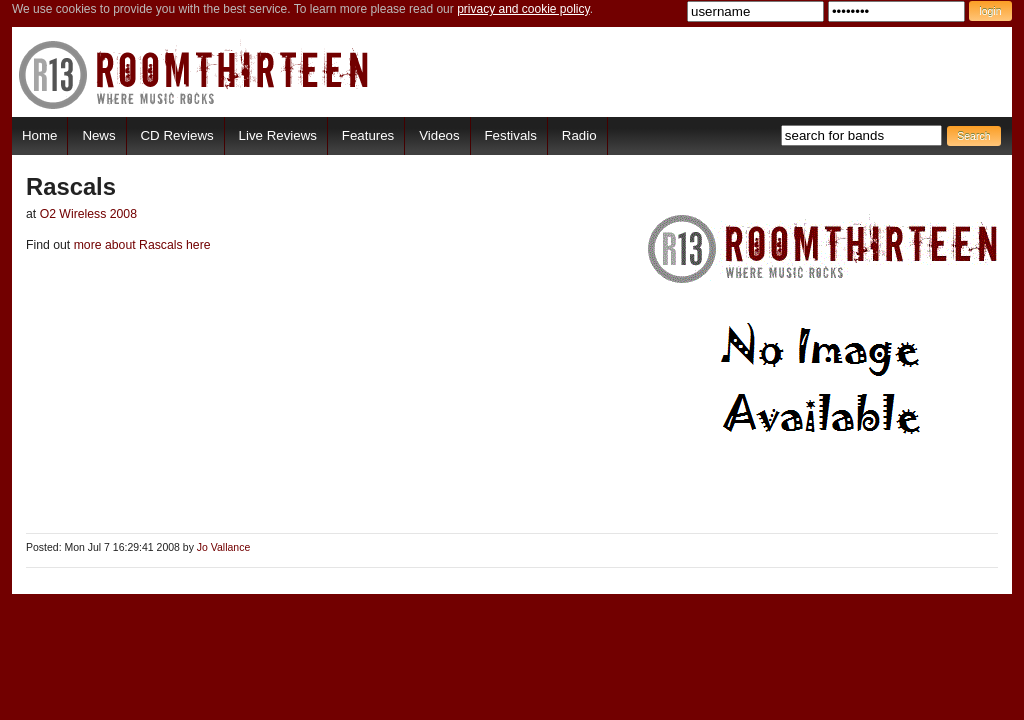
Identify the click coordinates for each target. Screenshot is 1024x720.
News (98, 135)
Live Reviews (278, 135)
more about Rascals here (140, 245)
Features (368, 135)
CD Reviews (177, 135)
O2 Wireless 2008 (88, 214)
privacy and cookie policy (523, 9)
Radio (579, 135)
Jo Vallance (223, 547)
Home (39, 135)
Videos (439, 135)
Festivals (510, 135)
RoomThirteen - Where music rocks (194, 74)
